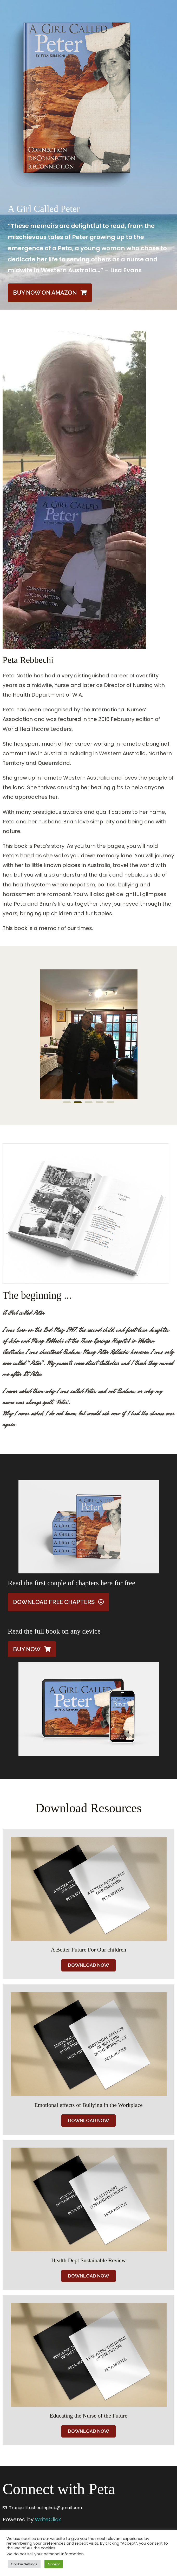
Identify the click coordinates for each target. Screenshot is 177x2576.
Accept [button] (54, 2564)
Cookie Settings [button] (24, 2564)
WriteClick (48, 2519)
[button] (67, 1102)
